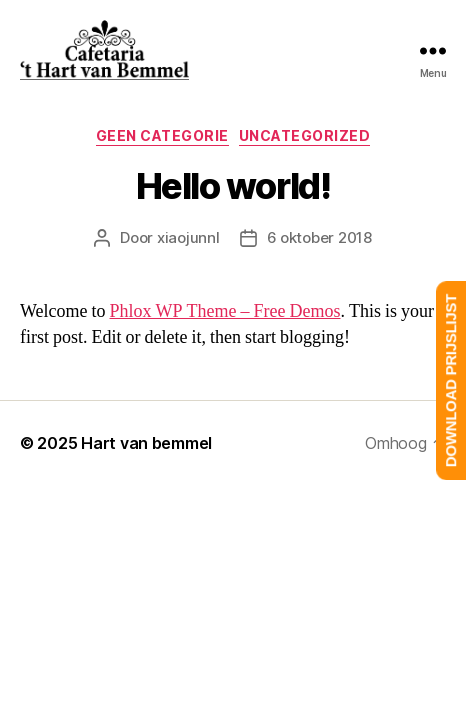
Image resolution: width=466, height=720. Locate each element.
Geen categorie (162, 135)
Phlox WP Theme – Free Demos (225, 311)
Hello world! (233, 186)
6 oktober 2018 (319, 237)
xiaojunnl (188, 237)
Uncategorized (305, 135)
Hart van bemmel (146, 443)
